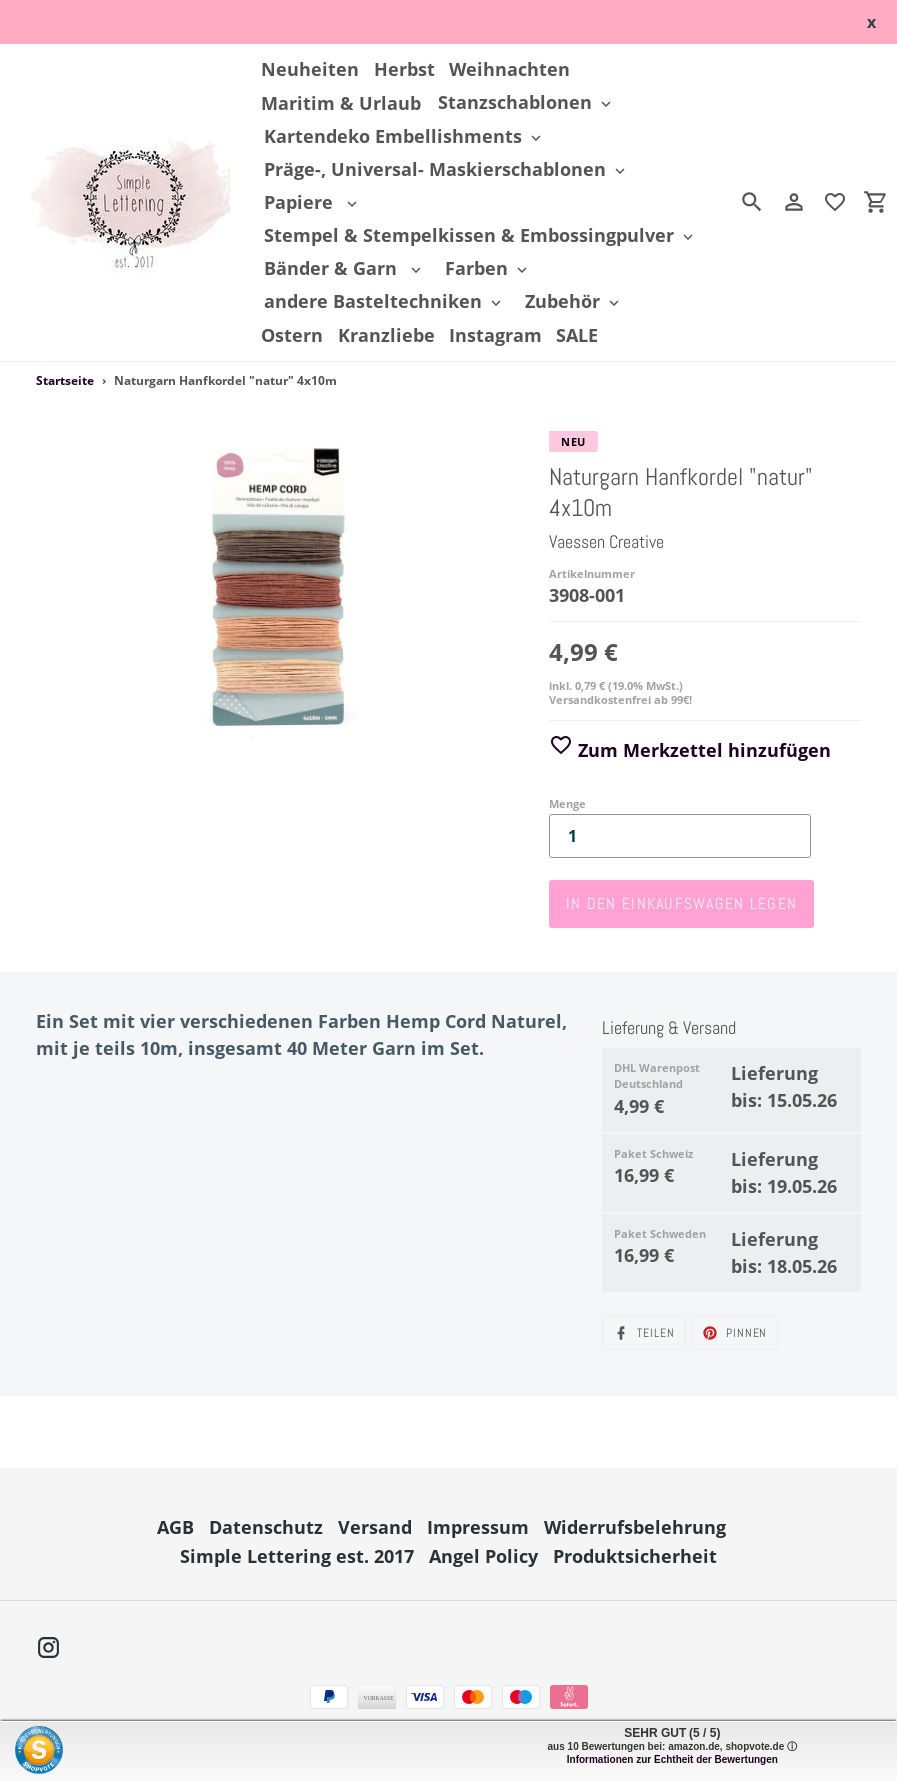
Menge (567, 803)
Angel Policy (483, 1556)
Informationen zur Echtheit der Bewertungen (672, 1759)
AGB (175, 1527)
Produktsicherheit (635, 1556)
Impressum (478, 1527)
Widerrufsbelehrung (635, 1527)
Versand (375, 1527)
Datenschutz (266, 1527)
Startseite (65, 380)
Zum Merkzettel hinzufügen (690, 750)
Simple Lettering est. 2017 (297, 1556)
